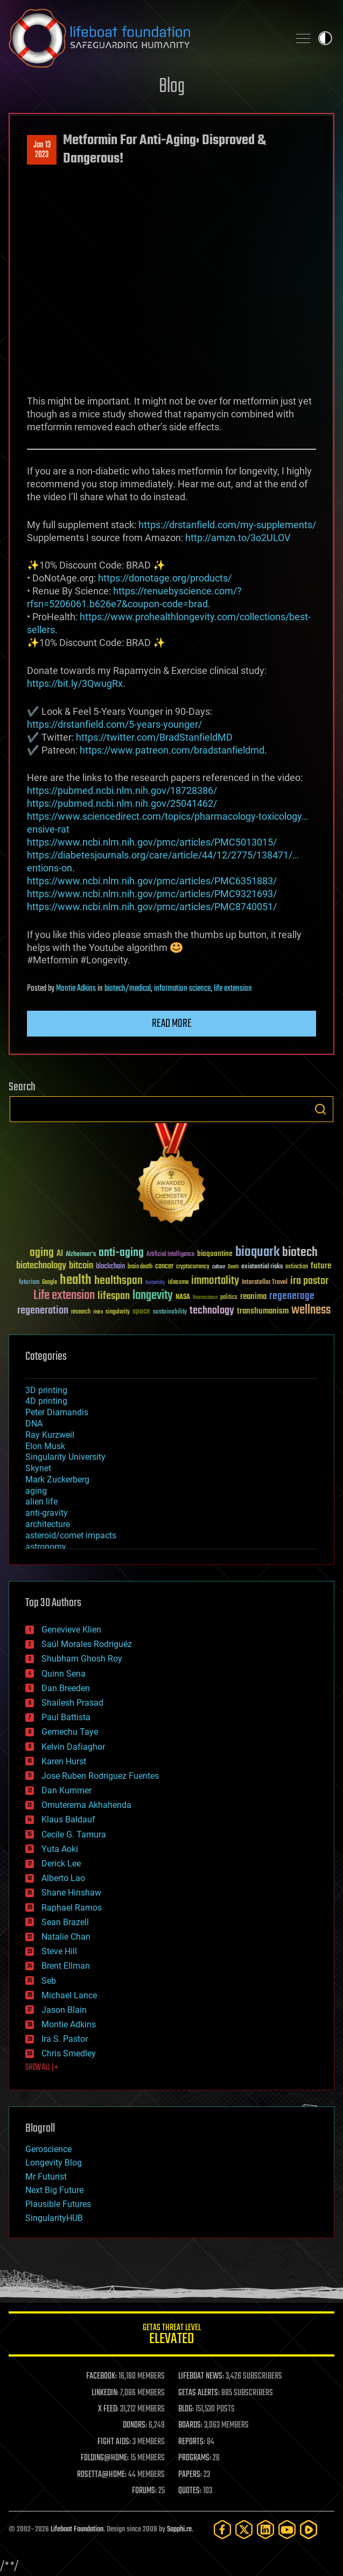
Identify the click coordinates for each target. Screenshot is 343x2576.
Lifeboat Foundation (77, 2529)
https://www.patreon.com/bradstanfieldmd (172, 750)
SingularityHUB (54, 2218)
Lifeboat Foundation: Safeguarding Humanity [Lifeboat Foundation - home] (145, 38)
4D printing (46, 1401)
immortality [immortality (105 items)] (215, 1280)
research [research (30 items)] (80, 1312)
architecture (47, 1524)
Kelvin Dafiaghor (73, 1747)
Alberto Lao (63, 1878)
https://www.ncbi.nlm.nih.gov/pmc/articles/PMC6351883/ (152, 880)
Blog (172, 87)
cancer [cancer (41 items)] (164, 1266)
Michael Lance (69, 1995)
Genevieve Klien (71, 1629)
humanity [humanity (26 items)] (155, 1283)
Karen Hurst (63, 1761)
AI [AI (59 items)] (60, 1254)
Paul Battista (65, 1717)
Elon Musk (45, 1446)
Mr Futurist (46, 2176)
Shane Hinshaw (71, 1892)
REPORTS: (191, 2442)
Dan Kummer (66, 1790)
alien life (41, 1501)
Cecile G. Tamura (73, 1834)
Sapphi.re (179, 2529)
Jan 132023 (42, 150)
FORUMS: (144, 2491)
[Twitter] (244, 2529)
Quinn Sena (63, 1674)
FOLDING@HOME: (105, 2458)
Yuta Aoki (59, 1849)
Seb (48, 1981)
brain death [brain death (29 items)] (140, 1267)
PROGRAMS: (194, 2458)
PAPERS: (190, 2475)
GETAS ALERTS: (199, 2393)
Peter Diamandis (56, 1412)
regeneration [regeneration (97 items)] (42, 1310)
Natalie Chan (65, 1937)
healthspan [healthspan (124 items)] (118, 1281)
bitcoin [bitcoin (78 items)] (81, 1266)
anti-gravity (46, 1513)
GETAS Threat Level (171, 2336)
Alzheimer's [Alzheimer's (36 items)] (81, 1255)
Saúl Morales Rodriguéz (86, 1644)
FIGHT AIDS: (114, 2442)
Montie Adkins (76, 989)
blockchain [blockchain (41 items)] (110, 1266)
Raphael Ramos (71, 1908)
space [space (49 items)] (141, 1311)
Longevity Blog (53, 2163)
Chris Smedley (68, 2053)
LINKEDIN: (105, 2393)
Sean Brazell (65, 1922)
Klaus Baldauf (68, 1819)
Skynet (38, 1468)
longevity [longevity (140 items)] (152, 1296)
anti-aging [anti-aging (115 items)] (121, 1253)
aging (36, 1491)
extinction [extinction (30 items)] (296, 1267)
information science (182, 989)
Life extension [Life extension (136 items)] (64, 1296)
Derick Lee (61, 1863)
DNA (34, 1423)
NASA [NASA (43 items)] (183, 1297)
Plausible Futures (58, 2204)
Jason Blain (64, 2010)
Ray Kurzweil (49, 1435)
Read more (172, 1023)
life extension (233, 989)
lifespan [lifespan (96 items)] (113, 1296)
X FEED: (108, 2409)
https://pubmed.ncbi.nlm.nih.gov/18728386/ (122, 790)
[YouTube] (287, 2529)
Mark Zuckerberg (57, 1479)
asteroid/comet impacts (70, 1535)
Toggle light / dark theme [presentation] (325, 38)
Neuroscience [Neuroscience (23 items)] (205, 1298)
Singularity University (65, 1457)
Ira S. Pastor (64, 2039)
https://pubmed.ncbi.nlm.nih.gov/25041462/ (122, 803)
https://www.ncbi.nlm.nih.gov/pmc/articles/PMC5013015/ (152, 842)
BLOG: (186, 2409)
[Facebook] (222, 2529)
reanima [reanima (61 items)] (253, 1296)
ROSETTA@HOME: (102, 2475)
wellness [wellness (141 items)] (311, 1310)
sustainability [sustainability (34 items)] (170, 1312)
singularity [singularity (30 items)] (118, 1312)
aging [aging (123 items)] (42, 1253)
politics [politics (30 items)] (228, 1297)
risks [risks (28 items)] (98, 1312)
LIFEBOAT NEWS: (201, 2376)
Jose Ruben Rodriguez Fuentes (100, 1776)
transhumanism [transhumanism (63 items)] (263, 1311)
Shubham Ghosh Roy (81, 1659)
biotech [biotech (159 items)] (300, 1252)
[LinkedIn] (265, 2529)
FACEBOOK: (101, 2376)
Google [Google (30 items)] (49, 1282)
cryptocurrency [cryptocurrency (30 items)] (192, 1267)
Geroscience (48, 2149)
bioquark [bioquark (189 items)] (257, 1252)
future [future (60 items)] (321, 1266)
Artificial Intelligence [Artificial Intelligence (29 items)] (170, 1254)
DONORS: (135, 2425)
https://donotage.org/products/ (165, 578)
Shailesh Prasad (72, 1703)
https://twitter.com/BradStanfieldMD (154, 737)
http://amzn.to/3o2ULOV (237, 537)
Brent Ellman (65, 1966)
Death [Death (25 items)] (233, 1267)
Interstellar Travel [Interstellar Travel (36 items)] (265, 1283)
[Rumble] (308, 2529)
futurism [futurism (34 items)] (29, 1283)
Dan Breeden (65, 1688)
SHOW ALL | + (41, 2068)
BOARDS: (190, 2425)
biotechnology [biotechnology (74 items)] (41, 1266)
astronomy (45, 1547)
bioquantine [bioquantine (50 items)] (215, 1253)
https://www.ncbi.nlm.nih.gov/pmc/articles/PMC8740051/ (152, 906)
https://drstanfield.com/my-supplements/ (227, 524)
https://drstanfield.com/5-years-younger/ (114, 724)
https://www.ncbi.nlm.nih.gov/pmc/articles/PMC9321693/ (152, 893)
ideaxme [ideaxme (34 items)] (178, 1283)
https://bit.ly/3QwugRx (75, 683)
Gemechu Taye (69, 1732)
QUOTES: (189, 2491)
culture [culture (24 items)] (218, 1267)
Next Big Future (54, 2190)
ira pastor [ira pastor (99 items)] (309, 1281)
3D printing (46, 1390)
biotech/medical (127, 989)
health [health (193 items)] (76, 1280)
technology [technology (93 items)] (212, 1311)
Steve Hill (59, 1951)
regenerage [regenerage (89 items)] (291, 1296)
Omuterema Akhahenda (86, 1805)
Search (320, 1109)
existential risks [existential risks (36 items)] (262, 1267)
